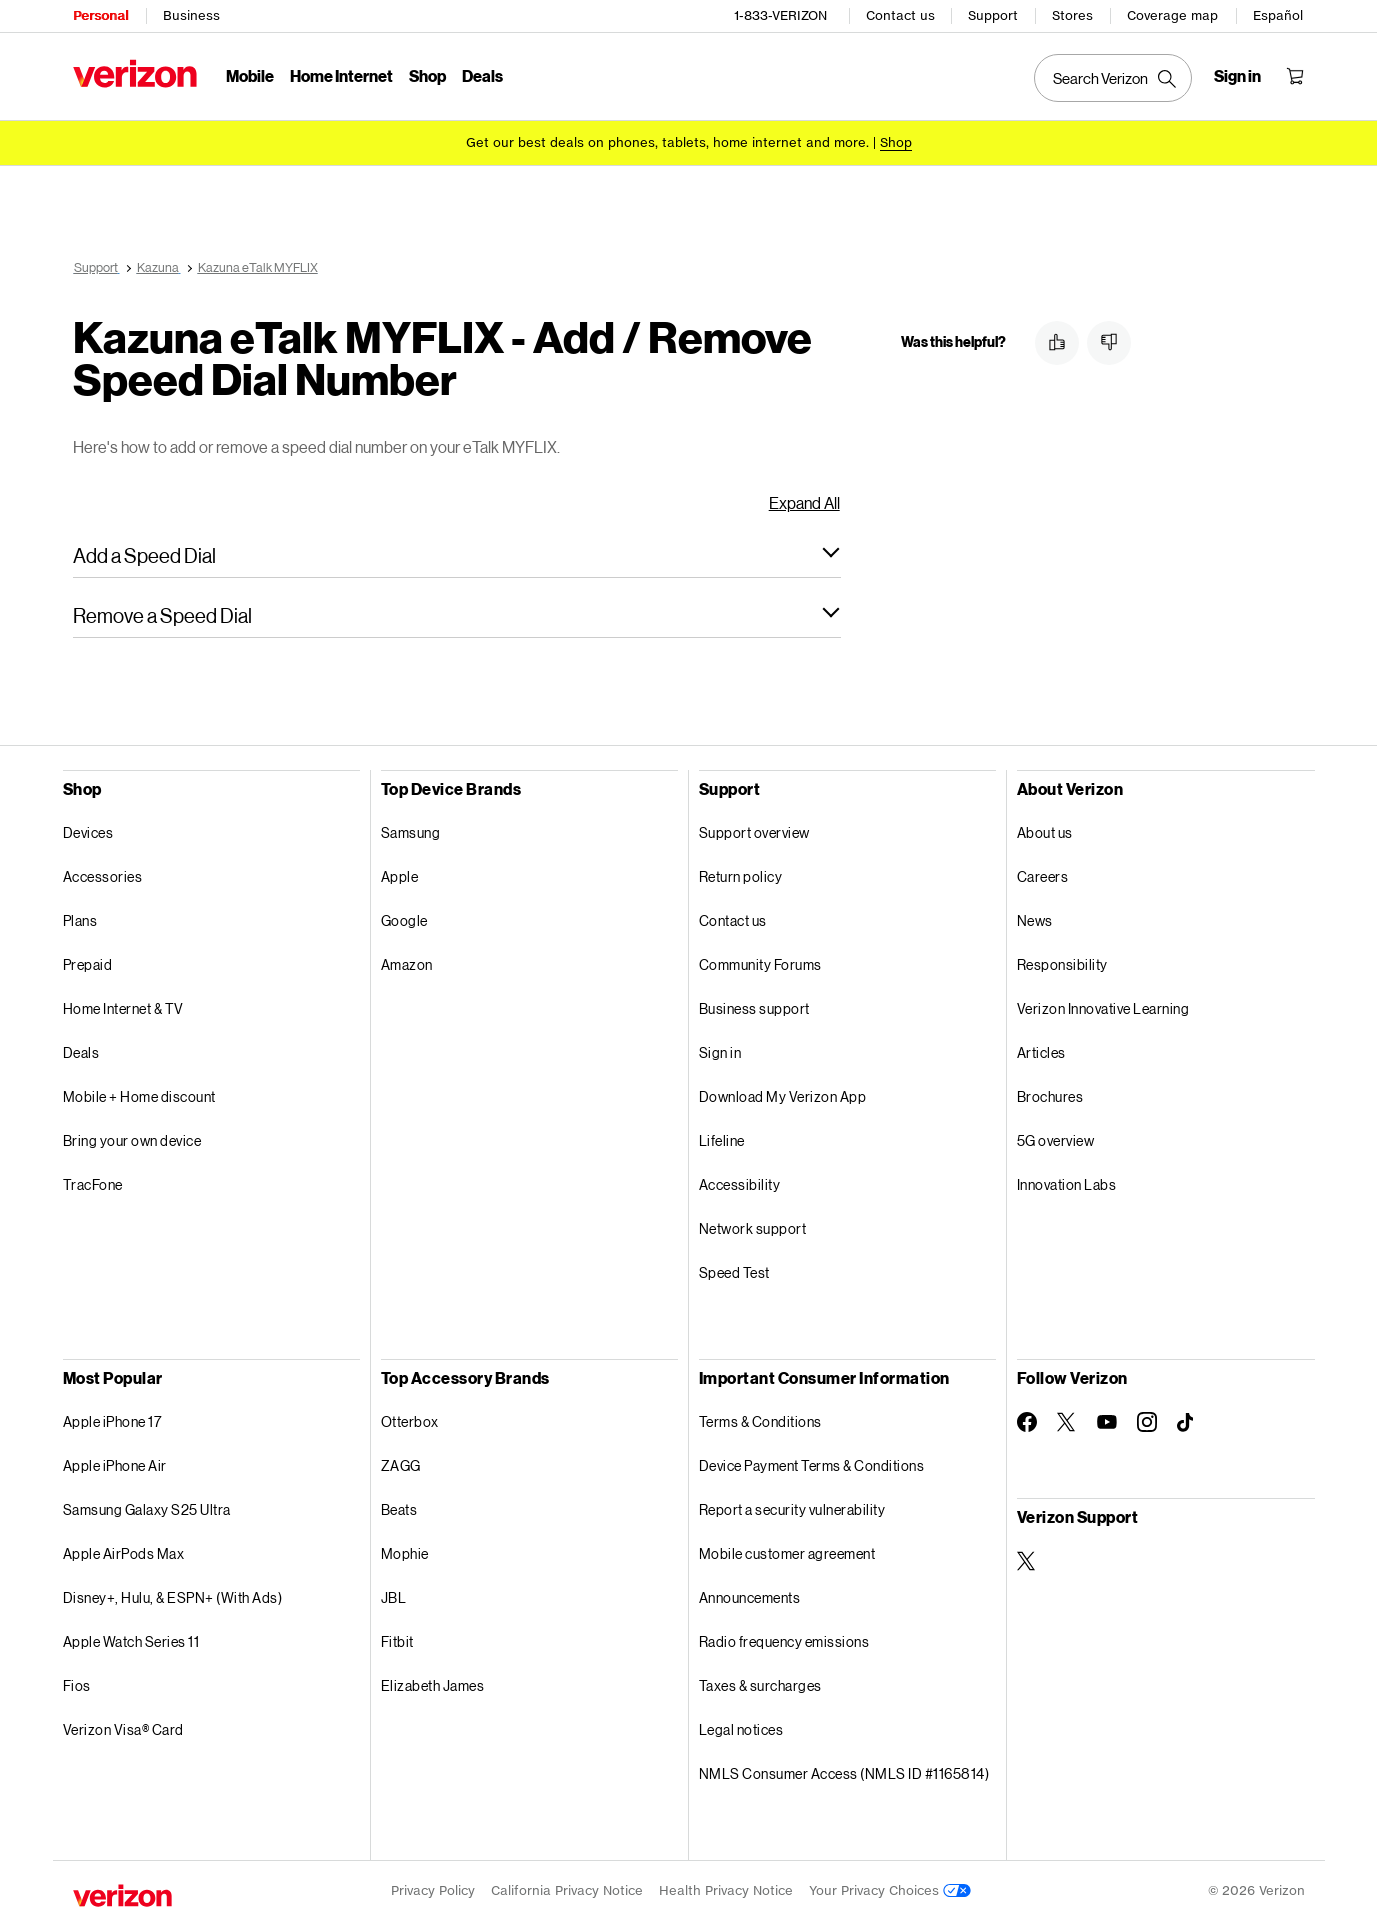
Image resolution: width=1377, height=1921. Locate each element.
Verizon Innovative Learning (1103, 1008)
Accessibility (740, 1184)
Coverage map (1172, 15)
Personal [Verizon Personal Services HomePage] (100, 15)
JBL (394, 1597)
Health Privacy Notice (726, 1890)
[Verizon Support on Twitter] (1027, 1561)
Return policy (741, 876)
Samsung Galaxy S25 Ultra (147, 1509)
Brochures (1050, 1096)
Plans (80, 920)
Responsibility (1062, 964)
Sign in (720, 1052)
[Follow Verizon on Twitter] (1067, 1422)
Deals (81, 1052)
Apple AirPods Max (124, 1553)
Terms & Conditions (760, 1421)
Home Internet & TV (123, 1008)
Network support (753, 1228)
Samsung (411, 832)
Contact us (900, 15)
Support (993, 15)
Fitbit (397, 1641)
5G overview (1056, 1140)
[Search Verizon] (1113, 78)
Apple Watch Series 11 (131, 1641)
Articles (1041, 1052)
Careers (1043, 876)
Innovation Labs (1067, 1184)
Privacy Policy (433, 1890)
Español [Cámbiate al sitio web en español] (1278, 15)
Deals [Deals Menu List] (482, 75)
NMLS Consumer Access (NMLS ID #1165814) (844, 1773)
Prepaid (88, 964)
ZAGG (401, 1465)
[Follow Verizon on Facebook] (1027, 1422)
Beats (399, 1509)
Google (404, 920)
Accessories (103, 876)
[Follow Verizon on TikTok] (1187, 1423)
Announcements (750, 1597)
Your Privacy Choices (890, 1890)
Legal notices (741, 1729)
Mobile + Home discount (139, 1096)
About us (1045, 832)
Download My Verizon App (783, 1096)
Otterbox (410, 1421)
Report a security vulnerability (792, 1509)
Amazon (407, 964)
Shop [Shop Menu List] (427, 75)
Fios (77, 1685)
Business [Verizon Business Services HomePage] (191, 15)
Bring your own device (132, 1140)
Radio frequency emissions (784, 1641)
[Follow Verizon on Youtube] (1107, 1422)
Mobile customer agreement (787, 1553)
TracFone (93, 1184)
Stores (1072, 15)
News (1035, 920)
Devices (88, 832)
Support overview (754, 832)
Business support (754, 1008)
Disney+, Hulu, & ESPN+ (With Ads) (173, 1597)
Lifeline (722, 1140)
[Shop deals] (896, 142)
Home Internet (341, 75)
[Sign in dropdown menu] (1237, 76)
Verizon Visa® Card (123, 1729)
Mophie (405, 1553)
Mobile (250, 75)
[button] (457, 555)
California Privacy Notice (567, 1890)
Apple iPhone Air (115, 1465)
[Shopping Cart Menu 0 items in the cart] (1295, 76)
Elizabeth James (433, 1685)
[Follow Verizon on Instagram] (1147, 1422)
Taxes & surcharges (760, 1685)
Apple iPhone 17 (112, 1421)
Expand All (804, 502)
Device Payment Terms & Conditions (812, 1465)
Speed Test (734, 1272)
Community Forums (760, 964)
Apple (400, 876)
